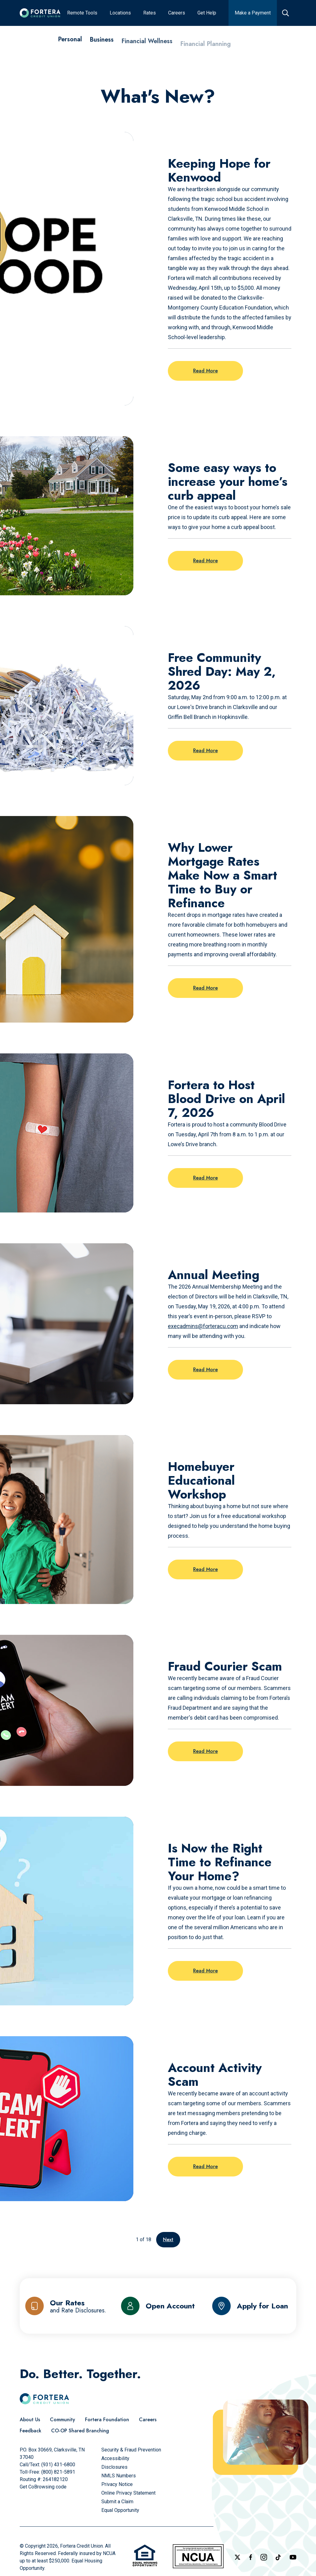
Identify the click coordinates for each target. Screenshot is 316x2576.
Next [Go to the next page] (168, 2239)
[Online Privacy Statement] (128, 2493)
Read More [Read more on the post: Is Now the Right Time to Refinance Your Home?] (205, 1970)
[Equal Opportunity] (120, 2510)
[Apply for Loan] (250, 2306)
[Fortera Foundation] (107, 2420)
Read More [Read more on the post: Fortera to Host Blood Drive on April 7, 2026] (205, 1177)
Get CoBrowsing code (43, 2487)
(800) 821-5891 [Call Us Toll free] (58, 2472)
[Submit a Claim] (117, 2501)
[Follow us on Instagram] (264, 2557)
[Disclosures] (114, 2467)
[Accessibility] (115, 2458)
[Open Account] (158, 2306)
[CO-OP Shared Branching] (80, 2431)
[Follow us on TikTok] (278, 2557)
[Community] (62, 2420)
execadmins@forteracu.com (203, 1326)
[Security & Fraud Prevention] (131, 2450)
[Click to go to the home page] (40, 13)
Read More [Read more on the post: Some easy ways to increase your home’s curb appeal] (205, 560)
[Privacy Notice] (117, 2484)
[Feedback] (30, 2431)
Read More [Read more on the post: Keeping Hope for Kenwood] (205, 370)
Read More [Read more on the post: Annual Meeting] (205, 1369)
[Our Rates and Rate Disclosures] (66, 2306)
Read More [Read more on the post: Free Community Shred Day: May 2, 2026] (205, 750)
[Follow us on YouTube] (293, 2557)
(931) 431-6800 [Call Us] (58, 2464)
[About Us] (30, 2420)
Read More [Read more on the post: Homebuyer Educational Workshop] (205, 1569)
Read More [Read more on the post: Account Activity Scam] (205, 2166)
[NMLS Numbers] (118, 2476)
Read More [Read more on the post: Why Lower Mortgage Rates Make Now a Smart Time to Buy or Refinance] (205, 987)
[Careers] (147, 2420)
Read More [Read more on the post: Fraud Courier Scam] (205, 1751)
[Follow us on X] (237, 2557)
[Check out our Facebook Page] (250, 2557)
